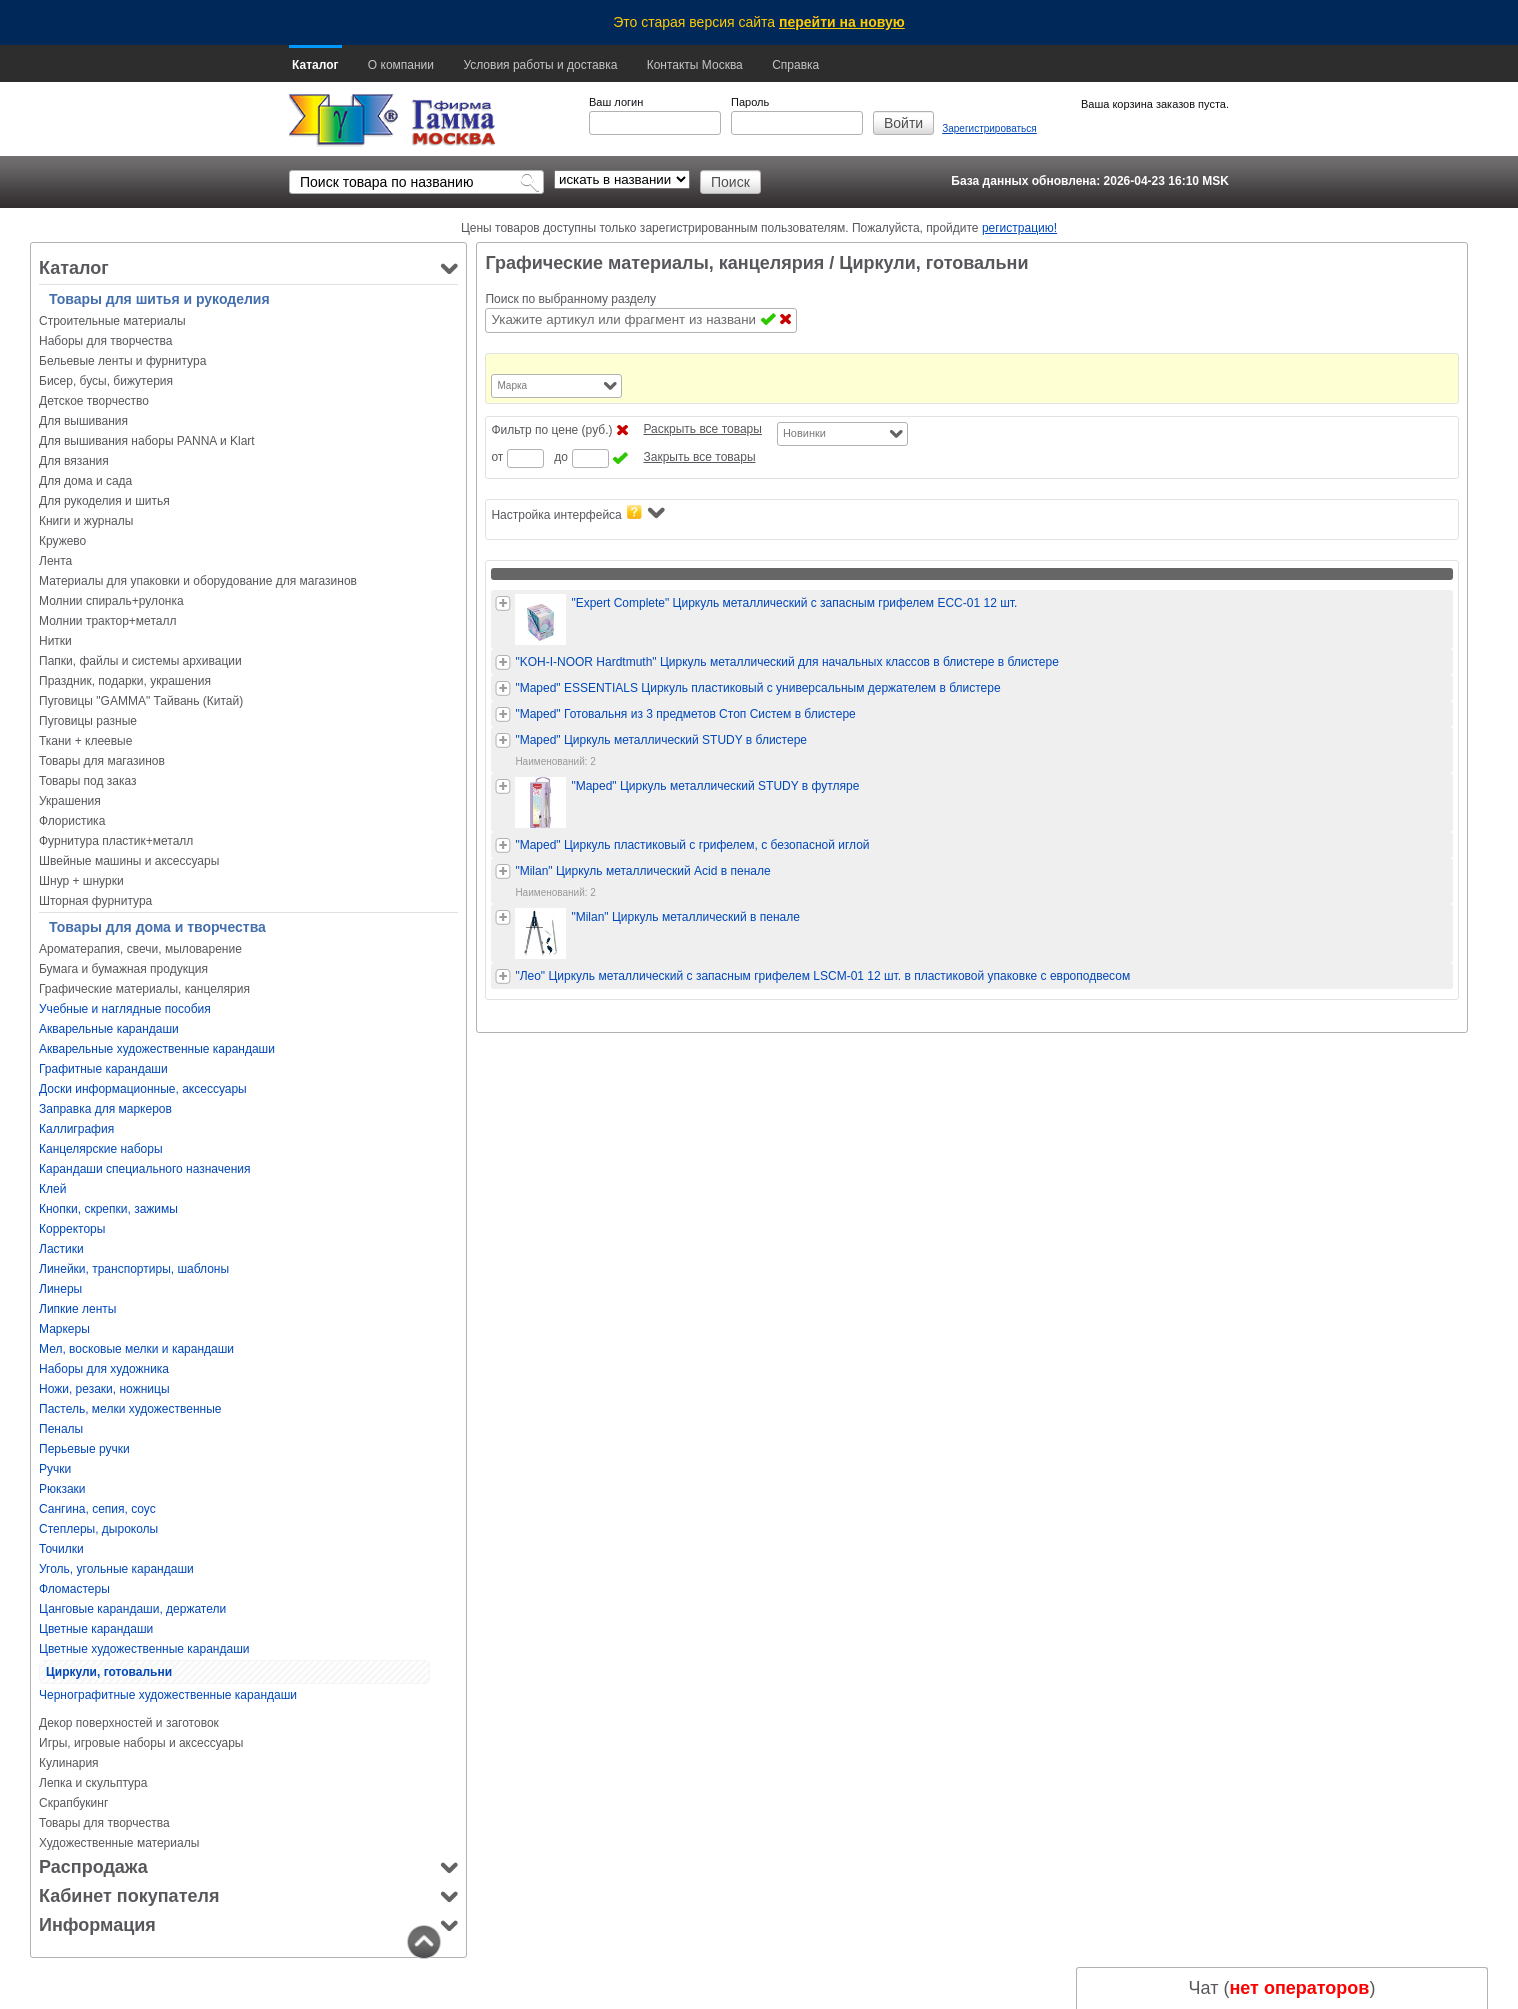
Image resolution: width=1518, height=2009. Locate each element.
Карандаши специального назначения (145, 1169)
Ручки (55, 1469)
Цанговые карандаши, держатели (132, 1609)
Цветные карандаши (96, 1629)
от (497, 457)
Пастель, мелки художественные (130, 1409)
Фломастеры (74, 1589)
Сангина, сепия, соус (97, 1509)
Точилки (61, 1549)
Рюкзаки (62, 1489)
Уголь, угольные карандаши (116, 1569)
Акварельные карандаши (109, 1029)
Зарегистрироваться (989, 128)
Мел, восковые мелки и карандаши (136, 1349)
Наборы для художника (104, 1369)
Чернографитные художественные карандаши (168, 1695)
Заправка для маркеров (105, 1109)
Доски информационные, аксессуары (143, 1089)
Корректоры (72, 1229)
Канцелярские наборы (101, 1149)
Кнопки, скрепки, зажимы (108, 1209)
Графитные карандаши (103, 1069)
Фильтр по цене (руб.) (551, 430)
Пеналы (61, 1429)
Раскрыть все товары (702, 429)
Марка (512, 385)
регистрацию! (1019, 228)
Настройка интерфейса (577, 513)
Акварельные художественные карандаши (157, 1049)
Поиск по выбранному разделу (570, 299)
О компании (401, 65)
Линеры (60, 1289)
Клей (52, 1189)
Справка (795, 65)
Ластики (61, 1249)
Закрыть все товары (699, 457)
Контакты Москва (695, 65)
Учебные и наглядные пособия (125, 1009)
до (561, 457)
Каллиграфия (76, 1129)
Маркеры (64, 1329)
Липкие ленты (77, 1309)
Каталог (315, 65)
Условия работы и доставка (540, 65)
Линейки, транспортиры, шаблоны (134, 1269)
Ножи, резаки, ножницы (104, 1389)
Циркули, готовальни (109, 1672)
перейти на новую (842, 22)
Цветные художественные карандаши (144, 1649)
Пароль (750, 102)
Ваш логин (616, 102)
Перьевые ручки (84, 1449)
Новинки (804, 433)
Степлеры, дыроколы (98, 1529)
